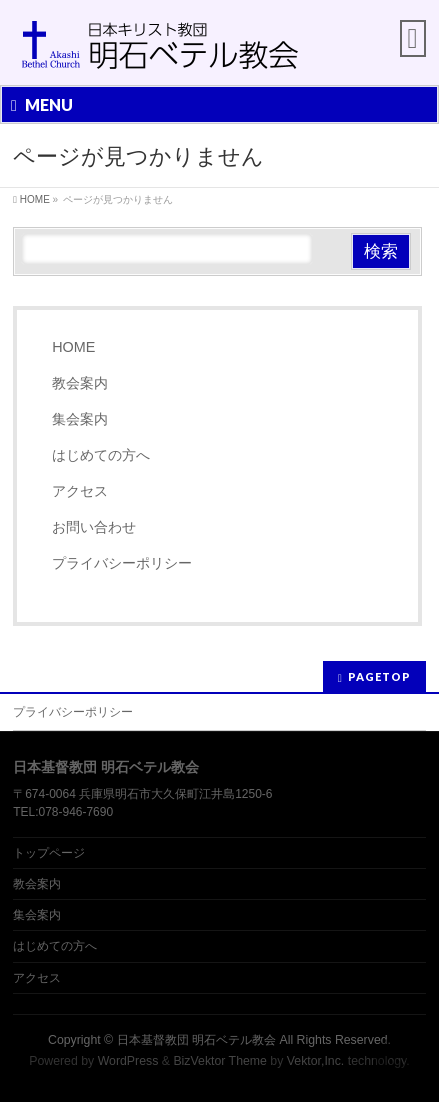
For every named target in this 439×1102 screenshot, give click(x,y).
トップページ (49, 853)
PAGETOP (379, 676)
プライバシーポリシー (122, 563)
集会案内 (80, 419)
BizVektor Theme (220, 1061)
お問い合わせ (94, 527)
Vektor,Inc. (316, 1061)
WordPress (128, 1061)
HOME (73, 347)
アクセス (80, 491)
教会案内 (80, 383)
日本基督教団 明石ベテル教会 (196, 1040)
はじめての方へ (101, 455)
